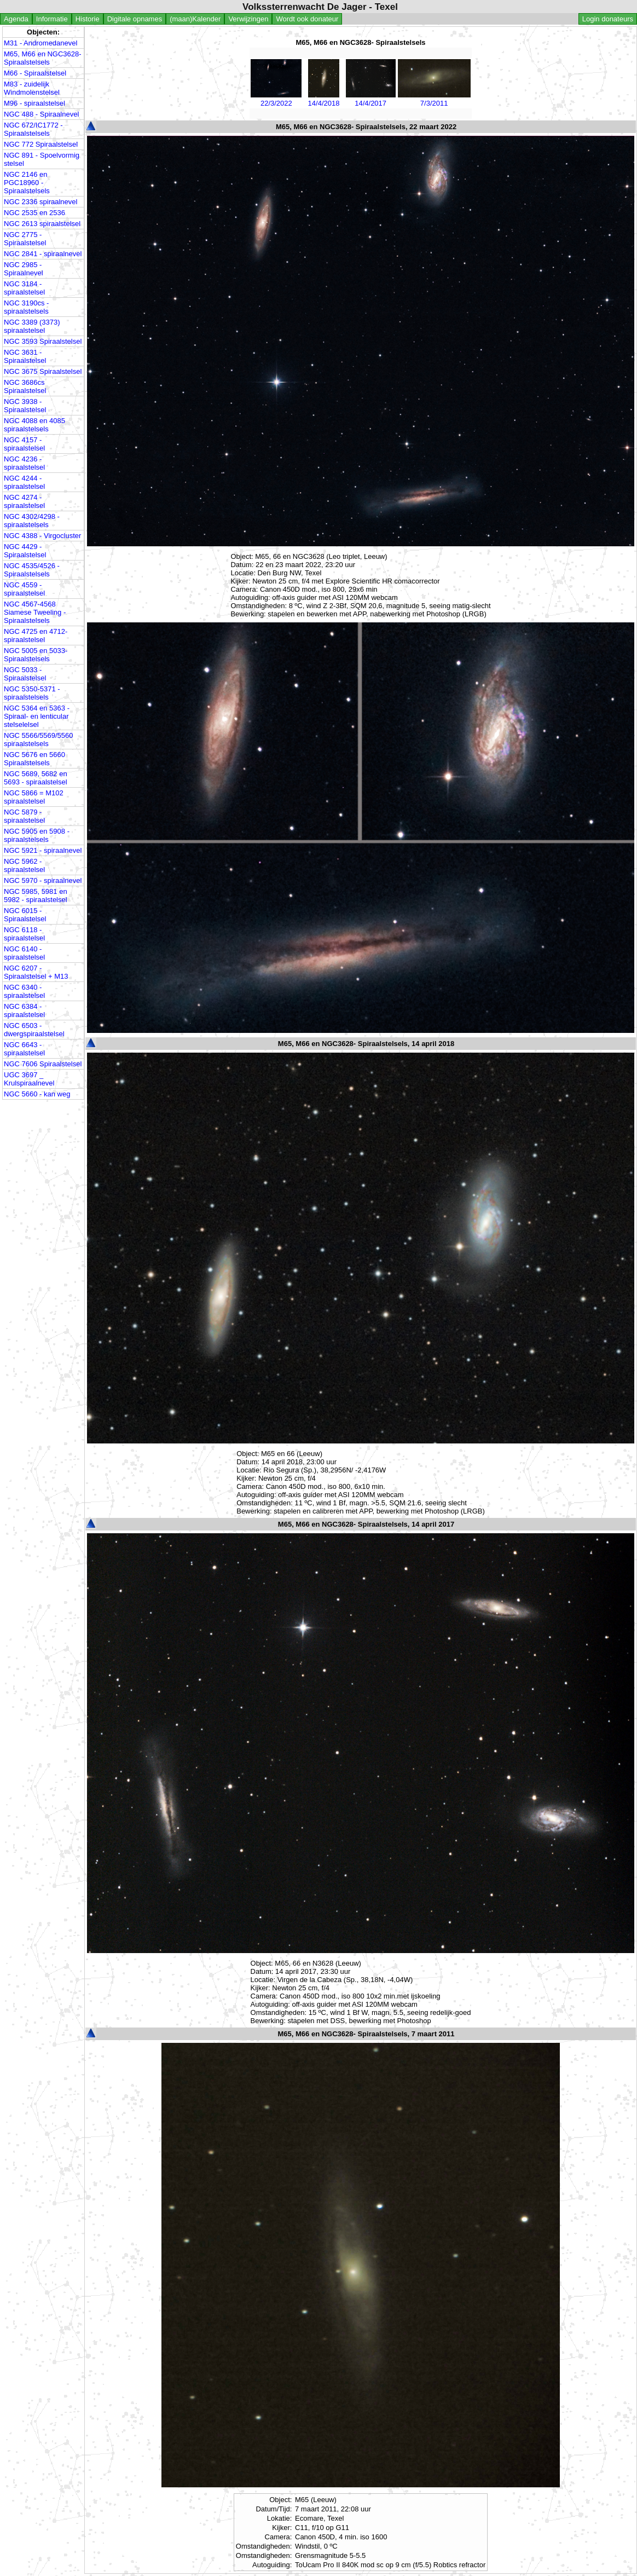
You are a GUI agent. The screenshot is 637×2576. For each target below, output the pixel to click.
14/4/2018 (323, 99)
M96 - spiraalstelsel (34, 103)
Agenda (16, 19)
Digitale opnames (134, 19)
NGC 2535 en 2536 (34, 213)
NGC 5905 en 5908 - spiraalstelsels (37, 835)
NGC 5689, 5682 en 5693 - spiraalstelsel (35, 778)
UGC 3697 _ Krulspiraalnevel (29, 1079)
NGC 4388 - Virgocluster (42, 536)
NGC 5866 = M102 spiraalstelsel (33, 797)
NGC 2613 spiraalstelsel (42, 224)
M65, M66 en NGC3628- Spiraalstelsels (43, 58)
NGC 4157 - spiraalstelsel (24, 444)
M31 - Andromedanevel (40, 43)
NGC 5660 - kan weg (37, 1094)
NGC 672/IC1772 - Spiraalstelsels (33, 129)
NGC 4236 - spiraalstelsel (24, 463)
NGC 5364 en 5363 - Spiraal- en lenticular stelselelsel (37, 716)
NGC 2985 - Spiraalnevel (23, 269)
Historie (88, 19)
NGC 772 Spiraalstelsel (41, 144)
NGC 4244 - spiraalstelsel (24, 482)
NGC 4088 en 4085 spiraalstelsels (34, 425)
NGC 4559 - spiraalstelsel (24, 589)
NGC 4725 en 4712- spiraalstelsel (35, 635)
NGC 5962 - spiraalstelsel (24, 865)
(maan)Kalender (195, 19)
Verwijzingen (248, 19)
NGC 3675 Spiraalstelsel (43, 371)
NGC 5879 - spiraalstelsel (24, 816)
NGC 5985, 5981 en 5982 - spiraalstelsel (35, 895)
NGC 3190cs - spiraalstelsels (26, 307)
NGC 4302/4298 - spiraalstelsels (32, 520)
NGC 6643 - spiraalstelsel (24, 1049)
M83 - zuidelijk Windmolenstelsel (32, 88)
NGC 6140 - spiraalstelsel (24, 953)
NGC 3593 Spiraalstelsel (43, 341)
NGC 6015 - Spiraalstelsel (25, 914)
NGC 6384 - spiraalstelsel (24, 1010)
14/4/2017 (371, 99)
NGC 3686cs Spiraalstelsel (25, 386)
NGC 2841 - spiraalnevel (43, 254)
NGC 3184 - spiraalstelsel (24, 288)
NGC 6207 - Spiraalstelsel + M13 (36, 972)
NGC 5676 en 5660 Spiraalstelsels (34, 758)
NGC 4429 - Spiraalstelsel (25, 550)
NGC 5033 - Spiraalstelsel (25, 674)
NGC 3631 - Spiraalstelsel (25, 356)
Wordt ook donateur (307, 19)
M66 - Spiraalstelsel (35, 73)
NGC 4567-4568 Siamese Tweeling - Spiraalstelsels (35, 612)
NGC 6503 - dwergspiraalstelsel (34, 1029)
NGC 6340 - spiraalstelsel (24, 991)
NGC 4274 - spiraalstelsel (24, 501)
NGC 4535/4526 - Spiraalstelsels (32, 570)
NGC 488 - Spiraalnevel (41, 114)
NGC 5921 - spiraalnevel (43, 850)
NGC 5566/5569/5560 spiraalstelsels (38, 739)
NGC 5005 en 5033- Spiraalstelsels (35, 654)
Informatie (52, 19)
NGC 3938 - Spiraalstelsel (25, 405)
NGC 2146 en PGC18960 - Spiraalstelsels (27, 182)
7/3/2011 (434, 99)
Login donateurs (607, 19)
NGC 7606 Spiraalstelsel (43, 1064)
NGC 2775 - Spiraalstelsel (25, 238)
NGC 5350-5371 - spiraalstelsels (32, 693)
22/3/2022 (276, 99)
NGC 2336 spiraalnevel (40, 202)
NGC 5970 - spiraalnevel (43, 880)
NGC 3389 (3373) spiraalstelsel (32, 326)
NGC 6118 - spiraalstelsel (24, 934)
